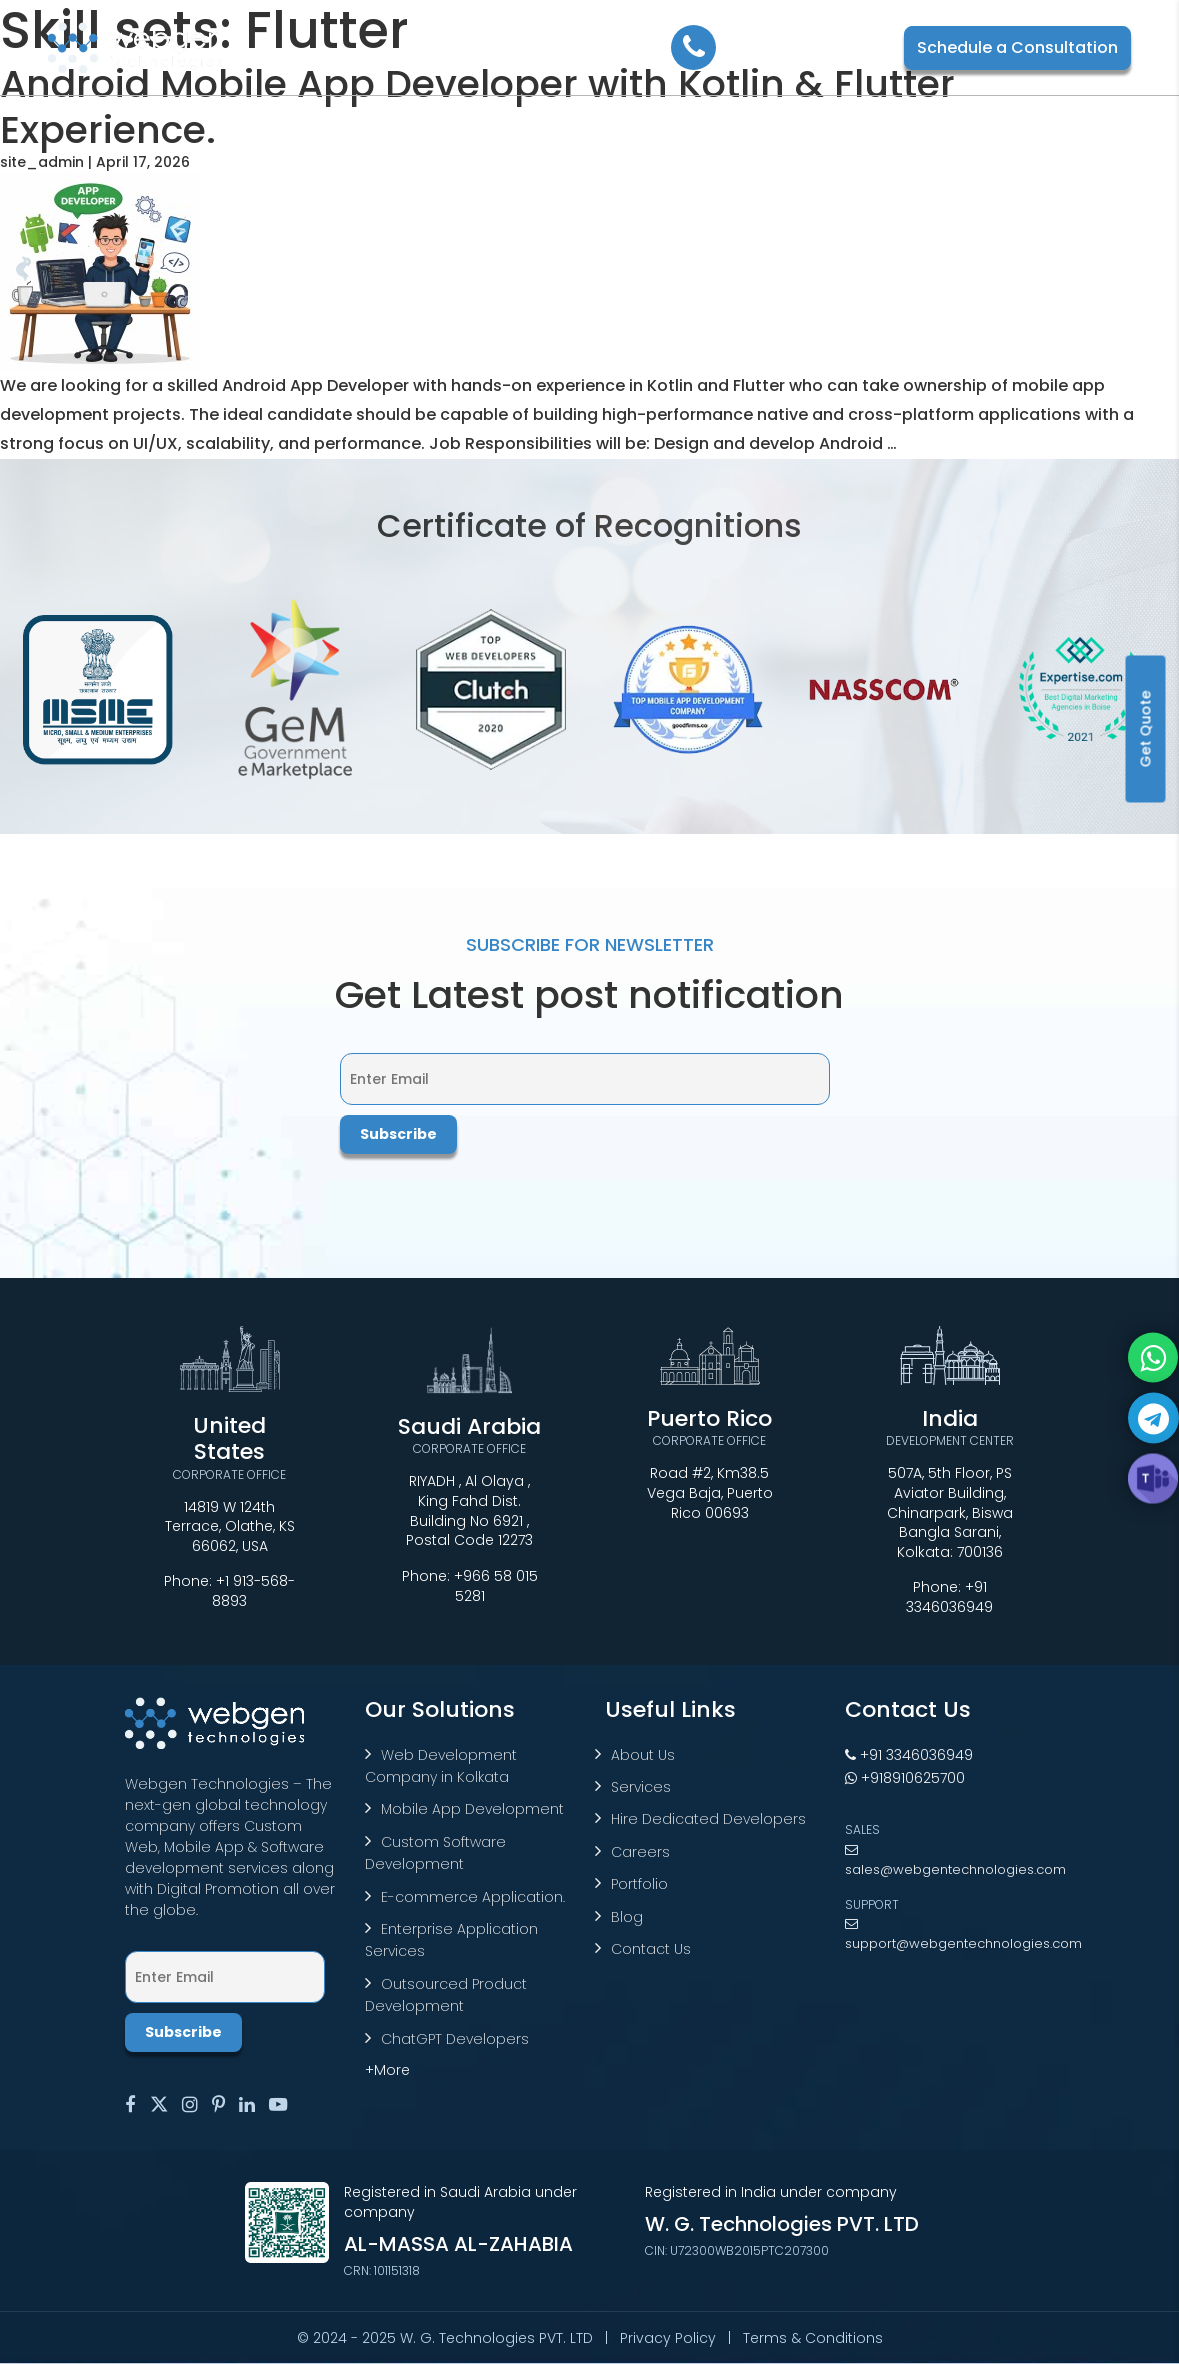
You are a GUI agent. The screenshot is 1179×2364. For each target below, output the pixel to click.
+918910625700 (905, 1778)
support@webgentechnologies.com (963, 1935)
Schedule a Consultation (1017, 47)
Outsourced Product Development (446, 1995)
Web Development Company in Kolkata (441, 1766)
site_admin (42, 162)
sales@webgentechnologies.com (955, 1861)
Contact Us (651, 1949)
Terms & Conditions (813, 2338)
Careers (640, 1852)
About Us (643, 1755)
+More (387, 2070)
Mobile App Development (472, 1809)
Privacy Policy (668, 2338)
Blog (627, 1917)
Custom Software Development (435, 1853)
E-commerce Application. (473, 1897)
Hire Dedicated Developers (708, 1819)
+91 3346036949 (949, 1597)
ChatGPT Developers (455, 2039)
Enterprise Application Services (451, 1940)
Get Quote (1146, 729)
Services (641, 1787)
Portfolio (639, 1884)
